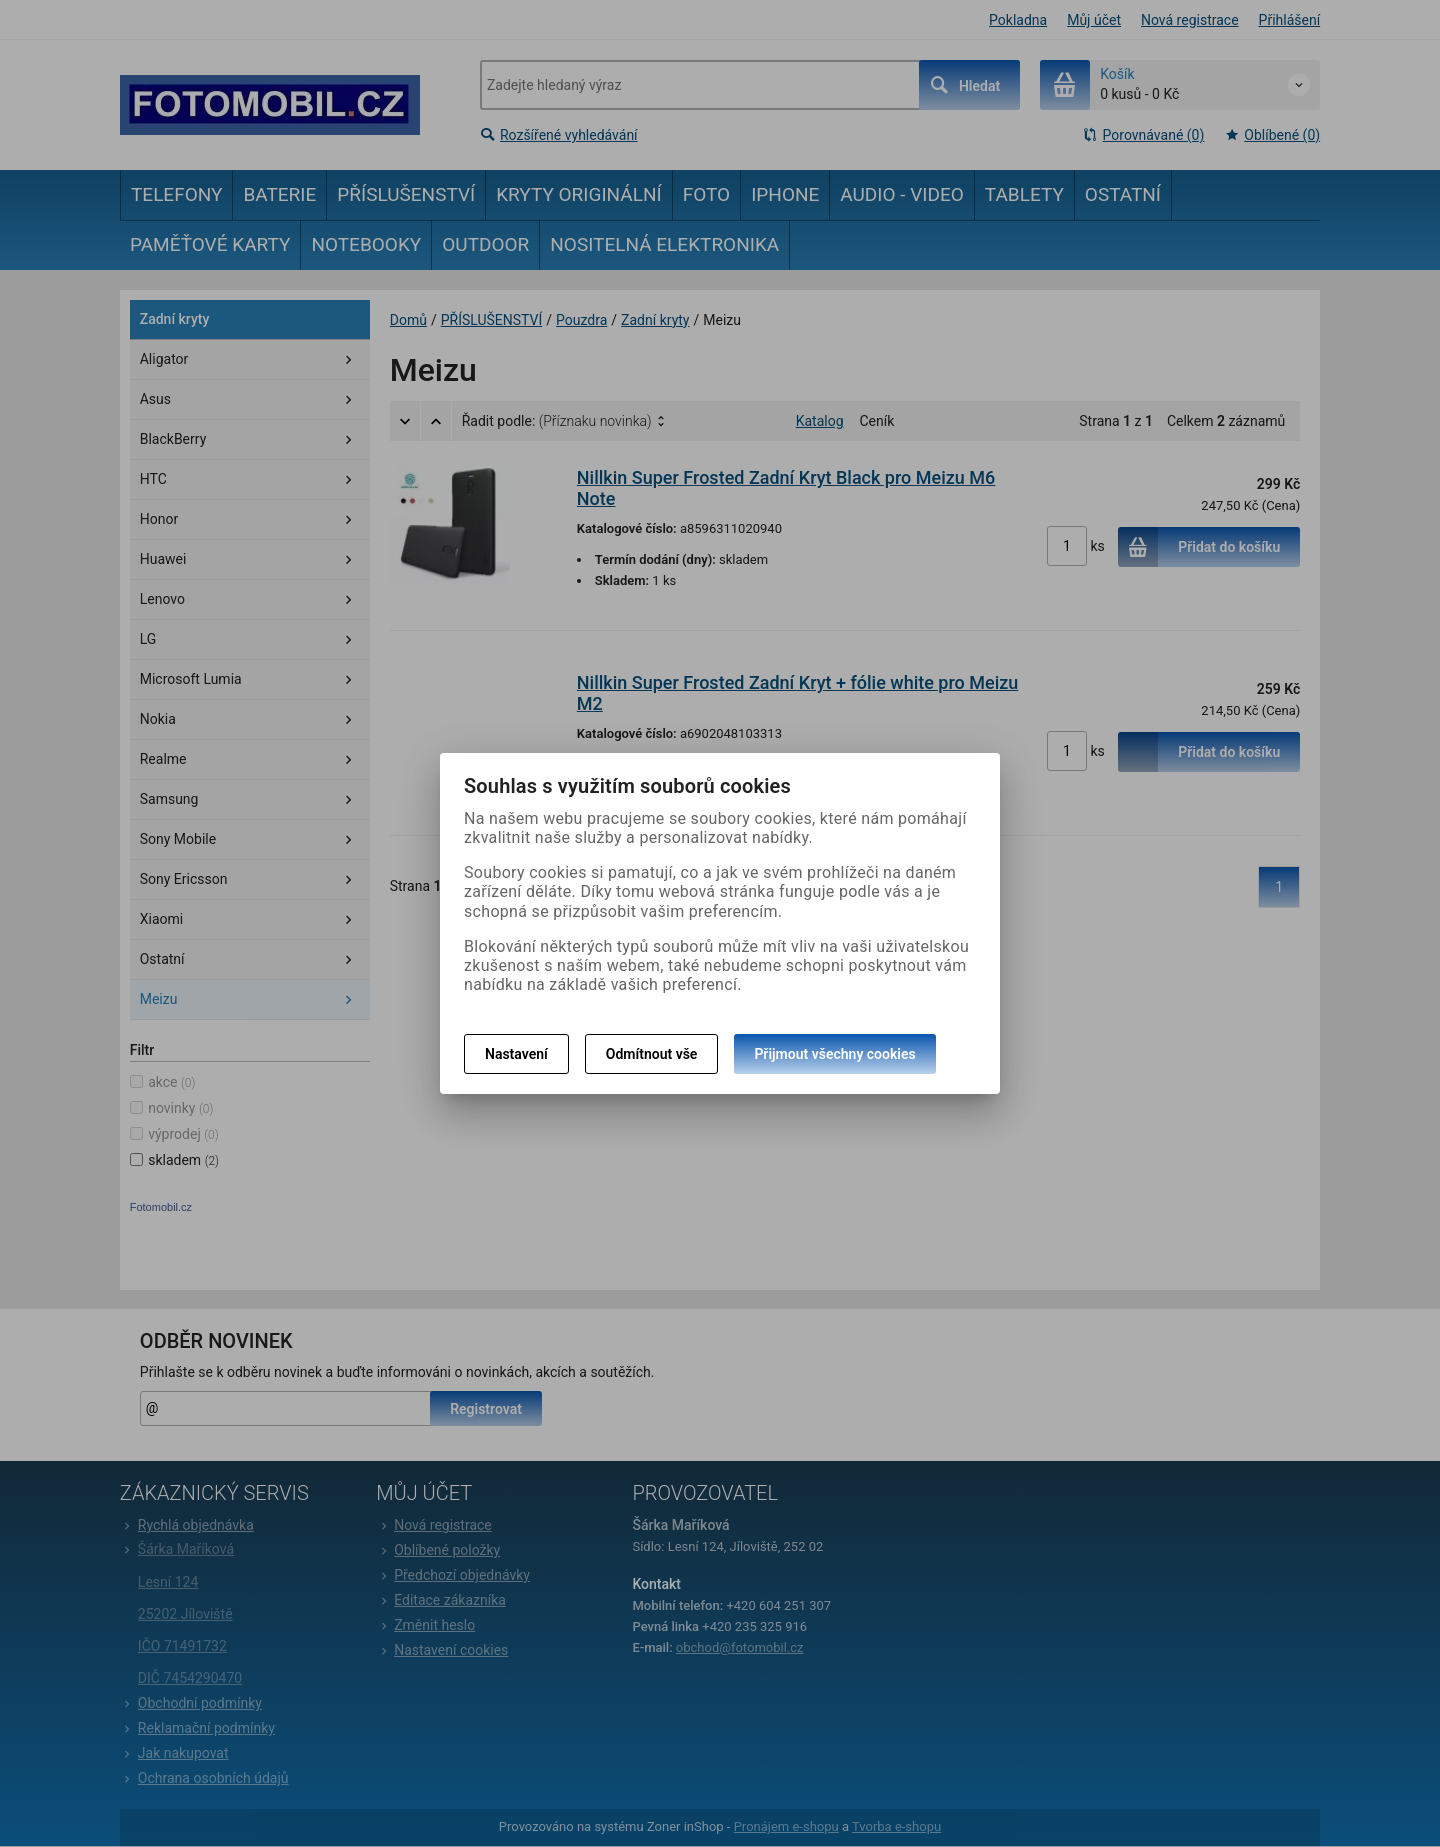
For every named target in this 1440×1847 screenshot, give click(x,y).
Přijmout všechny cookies (834, 1054)
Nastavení (516, 1054)
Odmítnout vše (652, 1054)
